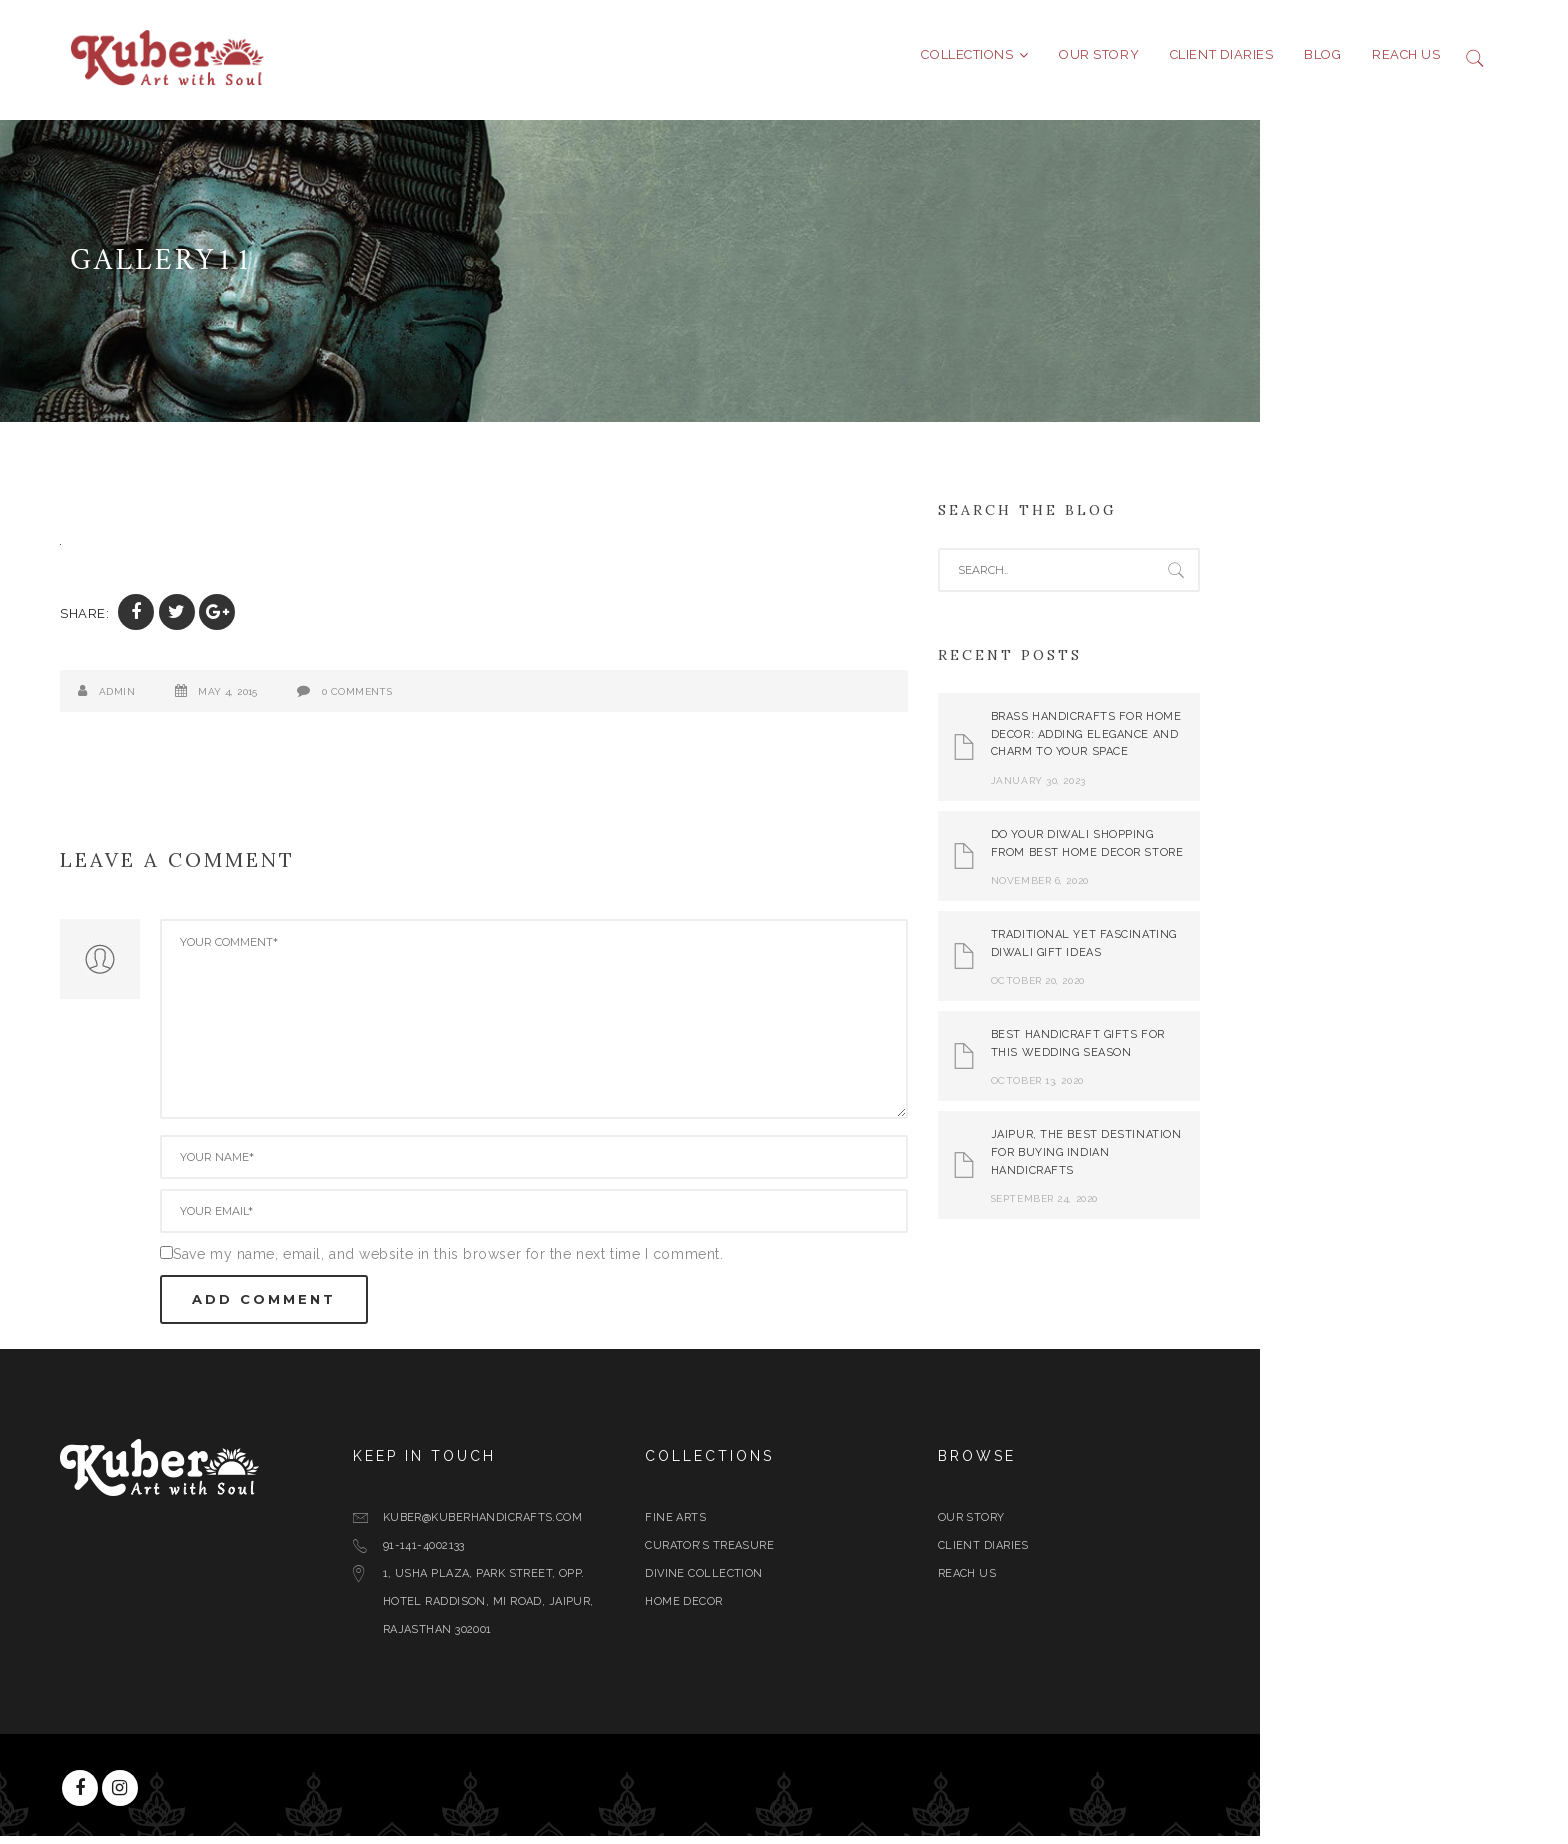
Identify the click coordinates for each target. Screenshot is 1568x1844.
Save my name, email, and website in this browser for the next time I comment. (602, 1262)
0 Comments (511, 699)
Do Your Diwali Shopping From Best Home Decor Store (1241, 851)
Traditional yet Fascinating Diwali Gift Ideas (1238, 951)
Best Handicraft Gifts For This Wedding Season (1232, 1051)
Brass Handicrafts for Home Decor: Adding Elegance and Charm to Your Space (1240, 742)
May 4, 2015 (381, 699)
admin (271, 699)
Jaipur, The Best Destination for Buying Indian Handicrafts (1240, 1160)
